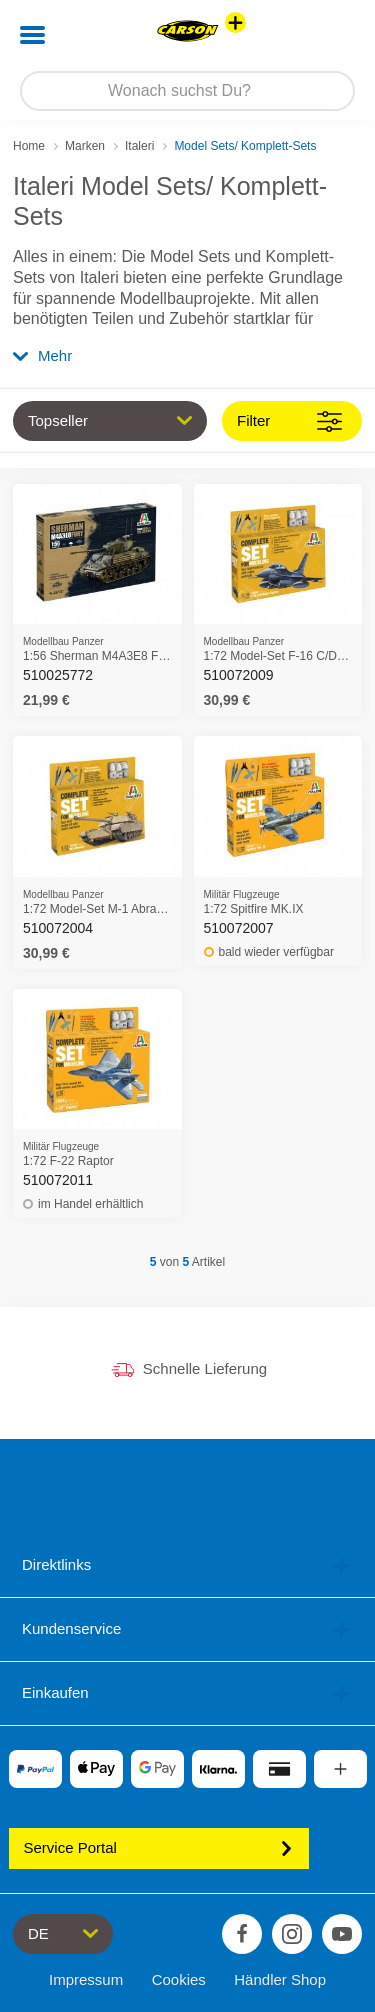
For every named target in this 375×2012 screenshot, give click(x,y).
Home (29, 146)
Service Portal (159, 1847)
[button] (331, 35)
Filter (289, 421)
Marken (85, 146)
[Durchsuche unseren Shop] (187, 91)
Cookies (179, 1979)
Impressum (86, 1979)
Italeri (139, 146)
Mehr (42, 355)
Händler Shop (280, 1979)
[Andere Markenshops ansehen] (235, 22)
